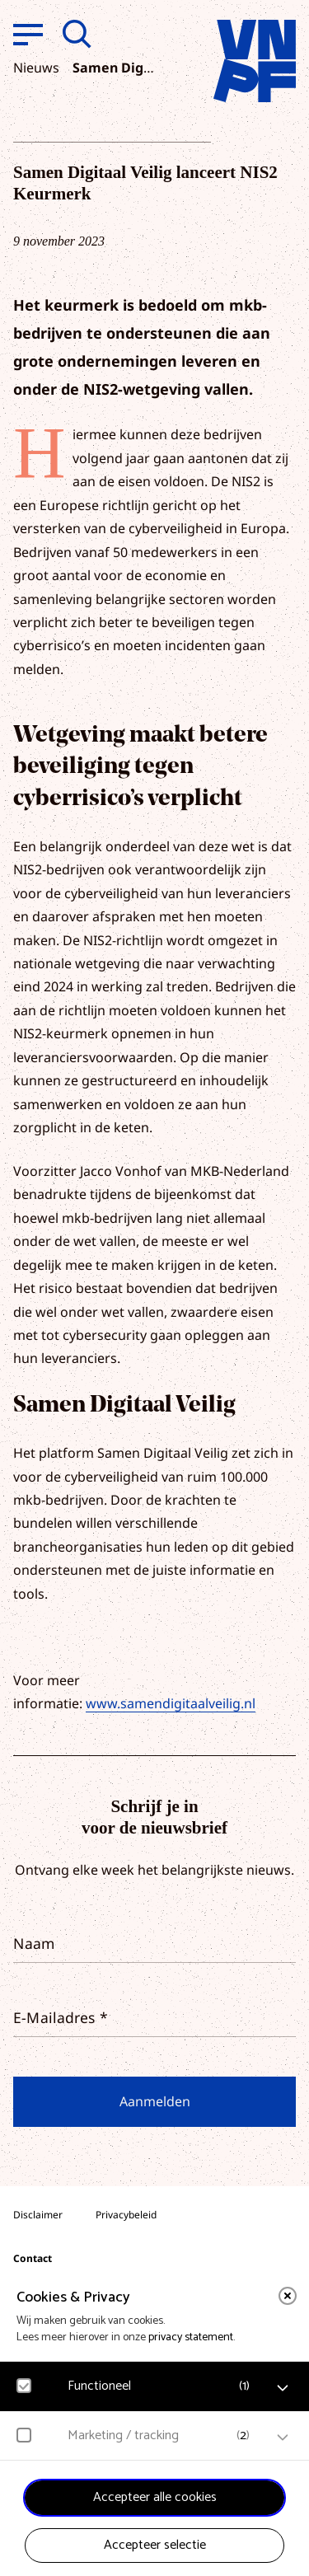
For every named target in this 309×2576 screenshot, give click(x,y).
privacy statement (190, 2337)
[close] (288, 2296)
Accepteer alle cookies (155, 2497)
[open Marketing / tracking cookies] (282, 2437)
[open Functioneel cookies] (282, 2388)
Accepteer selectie (155, 2545)
